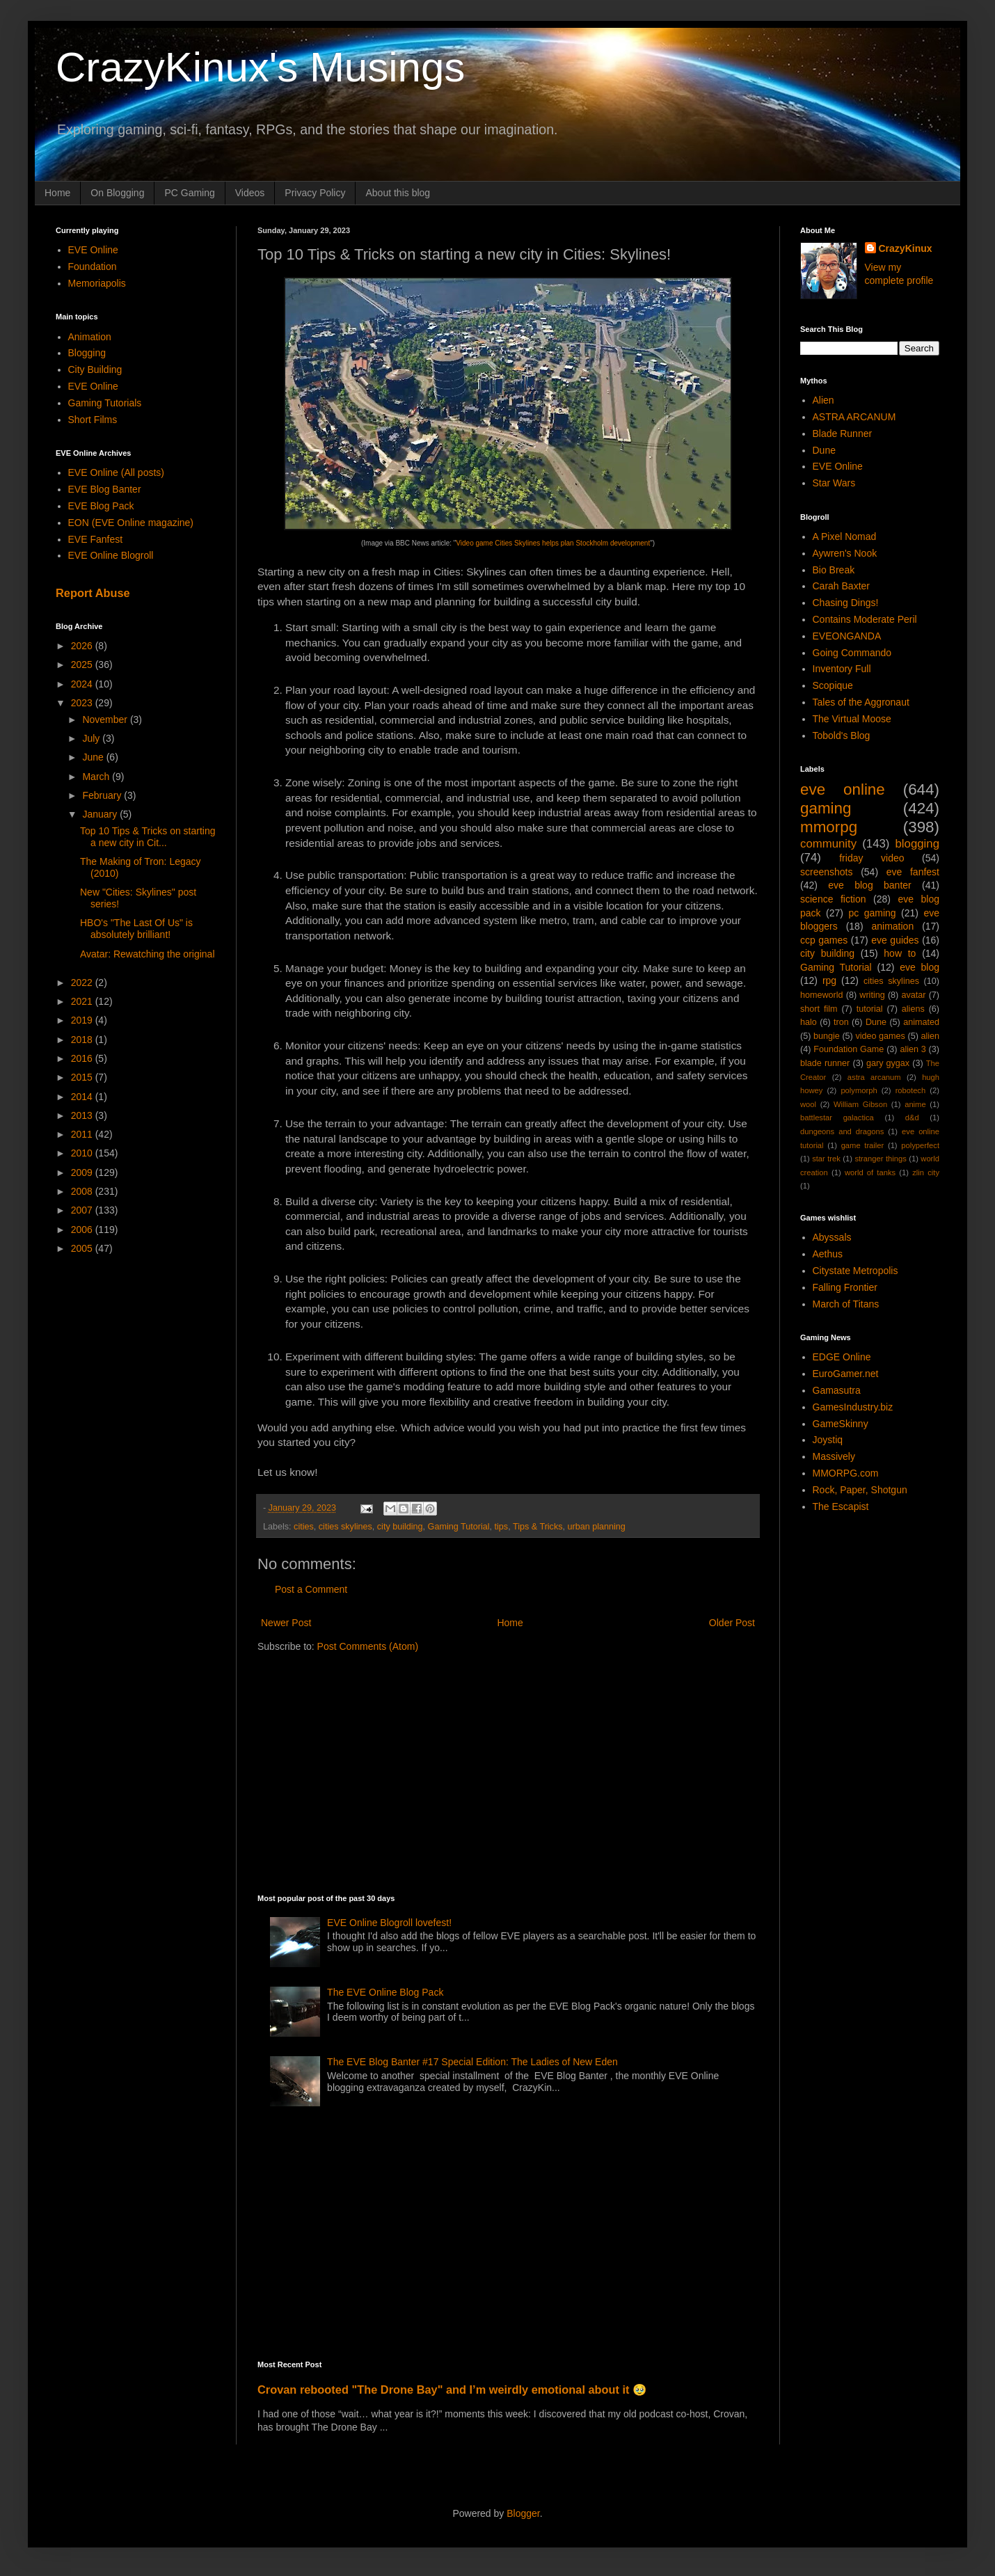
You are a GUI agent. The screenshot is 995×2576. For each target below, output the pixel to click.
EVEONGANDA (847, 636)
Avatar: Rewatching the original (147, 954)
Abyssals (832, 1237)
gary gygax (887, 1063)
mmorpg (828, 827)
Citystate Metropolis (855, 1270)
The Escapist (841, 1506)
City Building (95, 369)
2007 (83, 1210)
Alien (823, 400)
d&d (912, 1117)
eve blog (919, 967)
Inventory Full (842, 668)
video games (880, 1036)
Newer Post (286, 1622)
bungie (826, 1036)
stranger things (880, 1158)
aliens (913, 1009)
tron (841, 1022)
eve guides (894, 940)
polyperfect (920, 1145)
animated (921, 1022)
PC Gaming (189, 192)
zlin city (925, 1172)
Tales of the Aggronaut (861, 702)
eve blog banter (869, 885)
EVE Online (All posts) (116, 472)
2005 (83, 1248)
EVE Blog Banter (104, 489)
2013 (83, 1115)
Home (57, 192)
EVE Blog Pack (101, 505)
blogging (917, 843)
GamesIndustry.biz (853, 1407)
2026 (83, 645)
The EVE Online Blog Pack (385, 1992)
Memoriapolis (97, 283)
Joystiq (828, 1439)
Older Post (732, 1622)
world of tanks (870, 1172)
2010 (83, 1153)
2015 (83, 1077)
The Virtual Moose (852, 718)
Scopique (833, 685)
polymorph (859, 1090)
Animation (89, 336)
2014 (83, 1096)
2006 (83, 1229)
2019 (83, 1020)
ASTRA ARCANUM (854, 416)
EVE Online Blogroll (111, 555)
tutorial (870, 1009)
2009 (83, 1172)
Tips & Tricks (538, 1527)
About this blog (397, 192)
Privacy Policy (315, 192)
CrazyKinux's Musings (260, 67)
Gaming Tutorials (105, 402)
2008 (83, 1191)
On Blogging (117, 192)
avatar (913, 995)
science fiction (833, 899)
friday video (871, 858)
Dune (824, 450)
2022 (83, 982)
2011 (83, 1134)
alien (930, 1036)
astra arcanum (874, 1077)
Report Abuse (93, 593)
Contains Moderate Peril (865, 619)
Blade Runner (843, 433)
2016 (83, 1058)
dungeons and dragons (842, 1131)
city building (400, 1527)
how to (900, 953)
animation (892, 926)
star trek (826, 1158)
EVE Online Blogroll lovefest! (389, 1922)
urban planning (597, 1527)
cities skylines (345, 1527)
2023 (83, 702)
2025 (83, 664)
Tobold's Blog (841, 735)
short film (819, 1009)
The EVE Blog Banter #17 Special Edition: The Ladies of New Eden (472, 2061)
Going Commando (852, 652)
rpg (829, 980)
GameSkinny (840, 1423)
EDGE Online (842, 1356)
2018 (83, 1039)
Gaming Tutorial (459, 1527)
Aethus (828, 1253)
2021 (83, 1001)
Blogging (87, 352)
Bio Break (834, 569)
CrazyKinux (905, 248)
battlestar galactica (837, 1117)
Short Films (93, 419)
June (94, 757)
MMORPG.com (846, 1473)
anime (915, 1104)
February (103, 795)
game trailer (862, 1145)
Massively (834, 1456)
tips (502, 1527)
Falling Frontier (845, 1287)
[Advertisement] (485, 1771)
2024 (83, 684)
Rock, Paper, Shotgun (860, 1489)
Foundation (92, 266)
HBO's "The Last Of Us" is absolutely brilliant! (136, 928)
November (105, 719)
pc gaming (872, 913)
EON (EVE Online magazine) (131, 522)
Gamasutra (837, 1390)
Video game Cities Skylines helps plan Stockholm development (553, 543)
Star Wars (834, 482)
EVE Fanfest (95, 539)
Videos (250, 192)
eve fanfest (912, 871)
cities (304, 1527)
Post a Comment (311, 1589)
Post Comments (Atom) (367, 1646)
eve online (842, 789)
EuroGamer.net (846, 1373)
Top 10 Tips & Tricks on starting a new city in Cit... (148, 836)
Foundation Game (848, 1049)
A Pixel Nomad (845, 536)
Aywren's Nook (845, 553)
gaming (825, 808)
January (101, 814)
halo (808, 1022)
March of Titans (846, 1304)
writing (871, 995)
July (92, 738)
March (97, 776)
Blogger (523, 2513)
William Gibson (860, 1104)
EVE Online (93, 249)
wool (808, 1104)
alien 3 (912, 1049)
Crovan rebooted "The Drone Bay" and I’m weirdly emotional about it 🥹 (451, 2389)
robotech (911, 1090)
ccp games (823, 940)
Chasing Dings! (846, 602)
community (828, 843)
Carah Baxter (841, 585)
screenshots (826, 871)
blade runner (825, 1063)
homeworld (821, 995)
